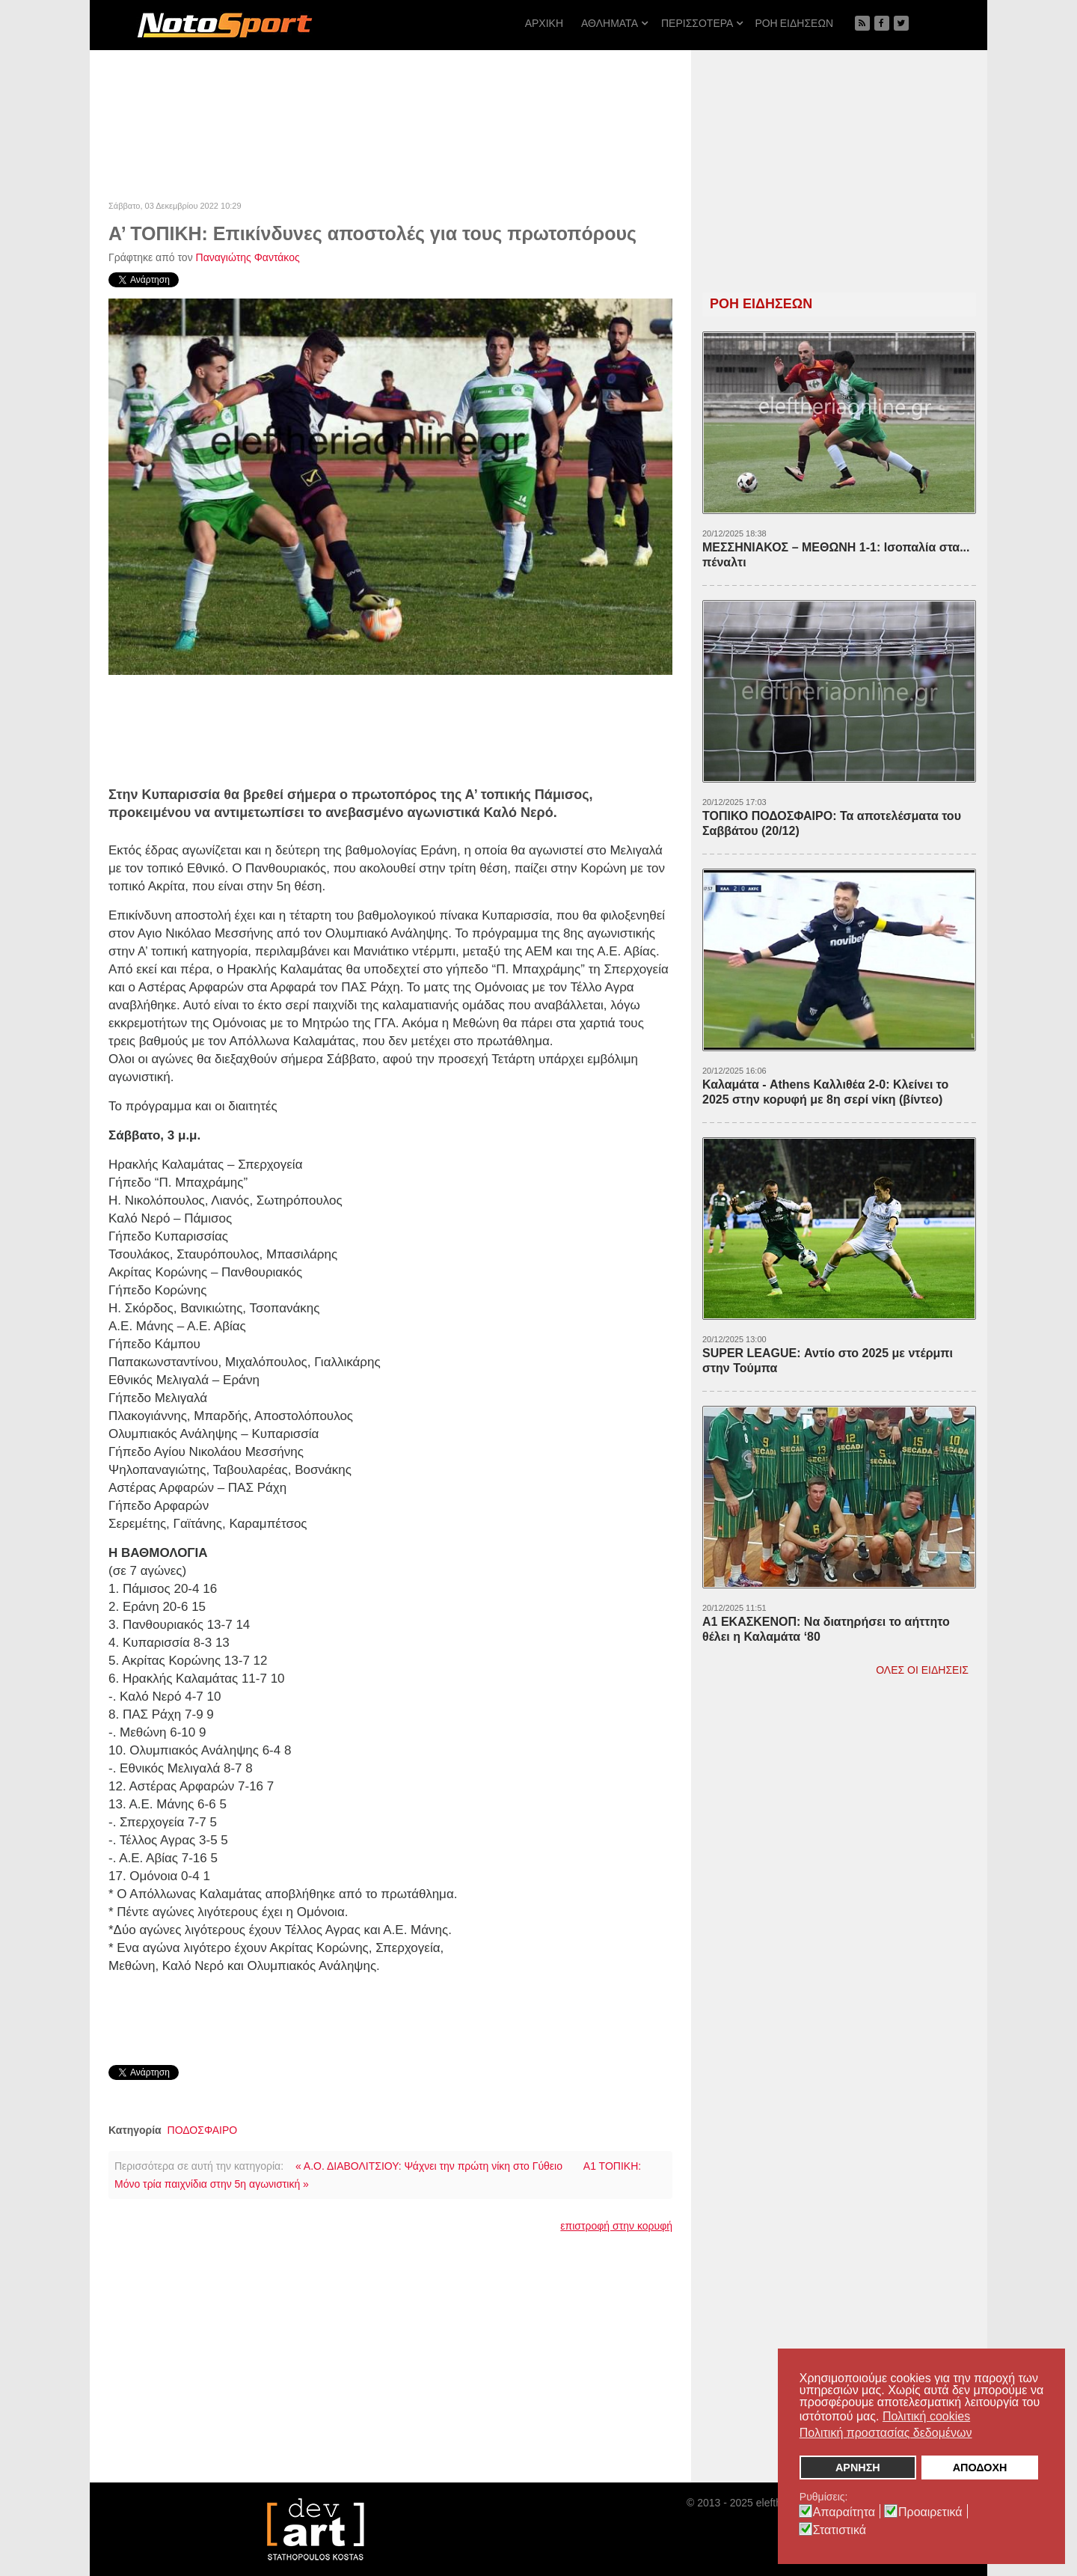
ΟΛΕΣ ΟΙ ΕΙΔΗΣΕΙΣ (922, 1670)
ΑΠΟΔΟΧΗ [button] (980, 2467)
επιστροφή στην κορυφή (616, 2226)
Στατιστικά (839, 2530)
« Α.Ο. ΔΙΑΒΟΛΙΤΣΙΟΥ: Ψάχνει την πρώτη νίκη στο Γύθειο (428, 2166)
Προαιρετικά (930, 2512)
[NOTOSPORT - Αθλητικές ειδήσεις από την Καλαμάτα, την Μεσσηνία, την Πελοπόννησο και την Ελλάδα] (224, 25)
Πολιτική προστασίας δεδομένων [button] (886, 2432)
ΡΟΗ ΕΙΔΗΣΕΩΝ (761, 303)
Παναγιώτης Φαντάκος (248, 257)
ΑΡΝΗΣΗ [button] (857, 2467)
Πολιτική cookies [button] (926, 2416)
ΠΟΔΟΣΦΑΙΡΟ (203, 2130)
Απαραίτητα (844, 2512)
